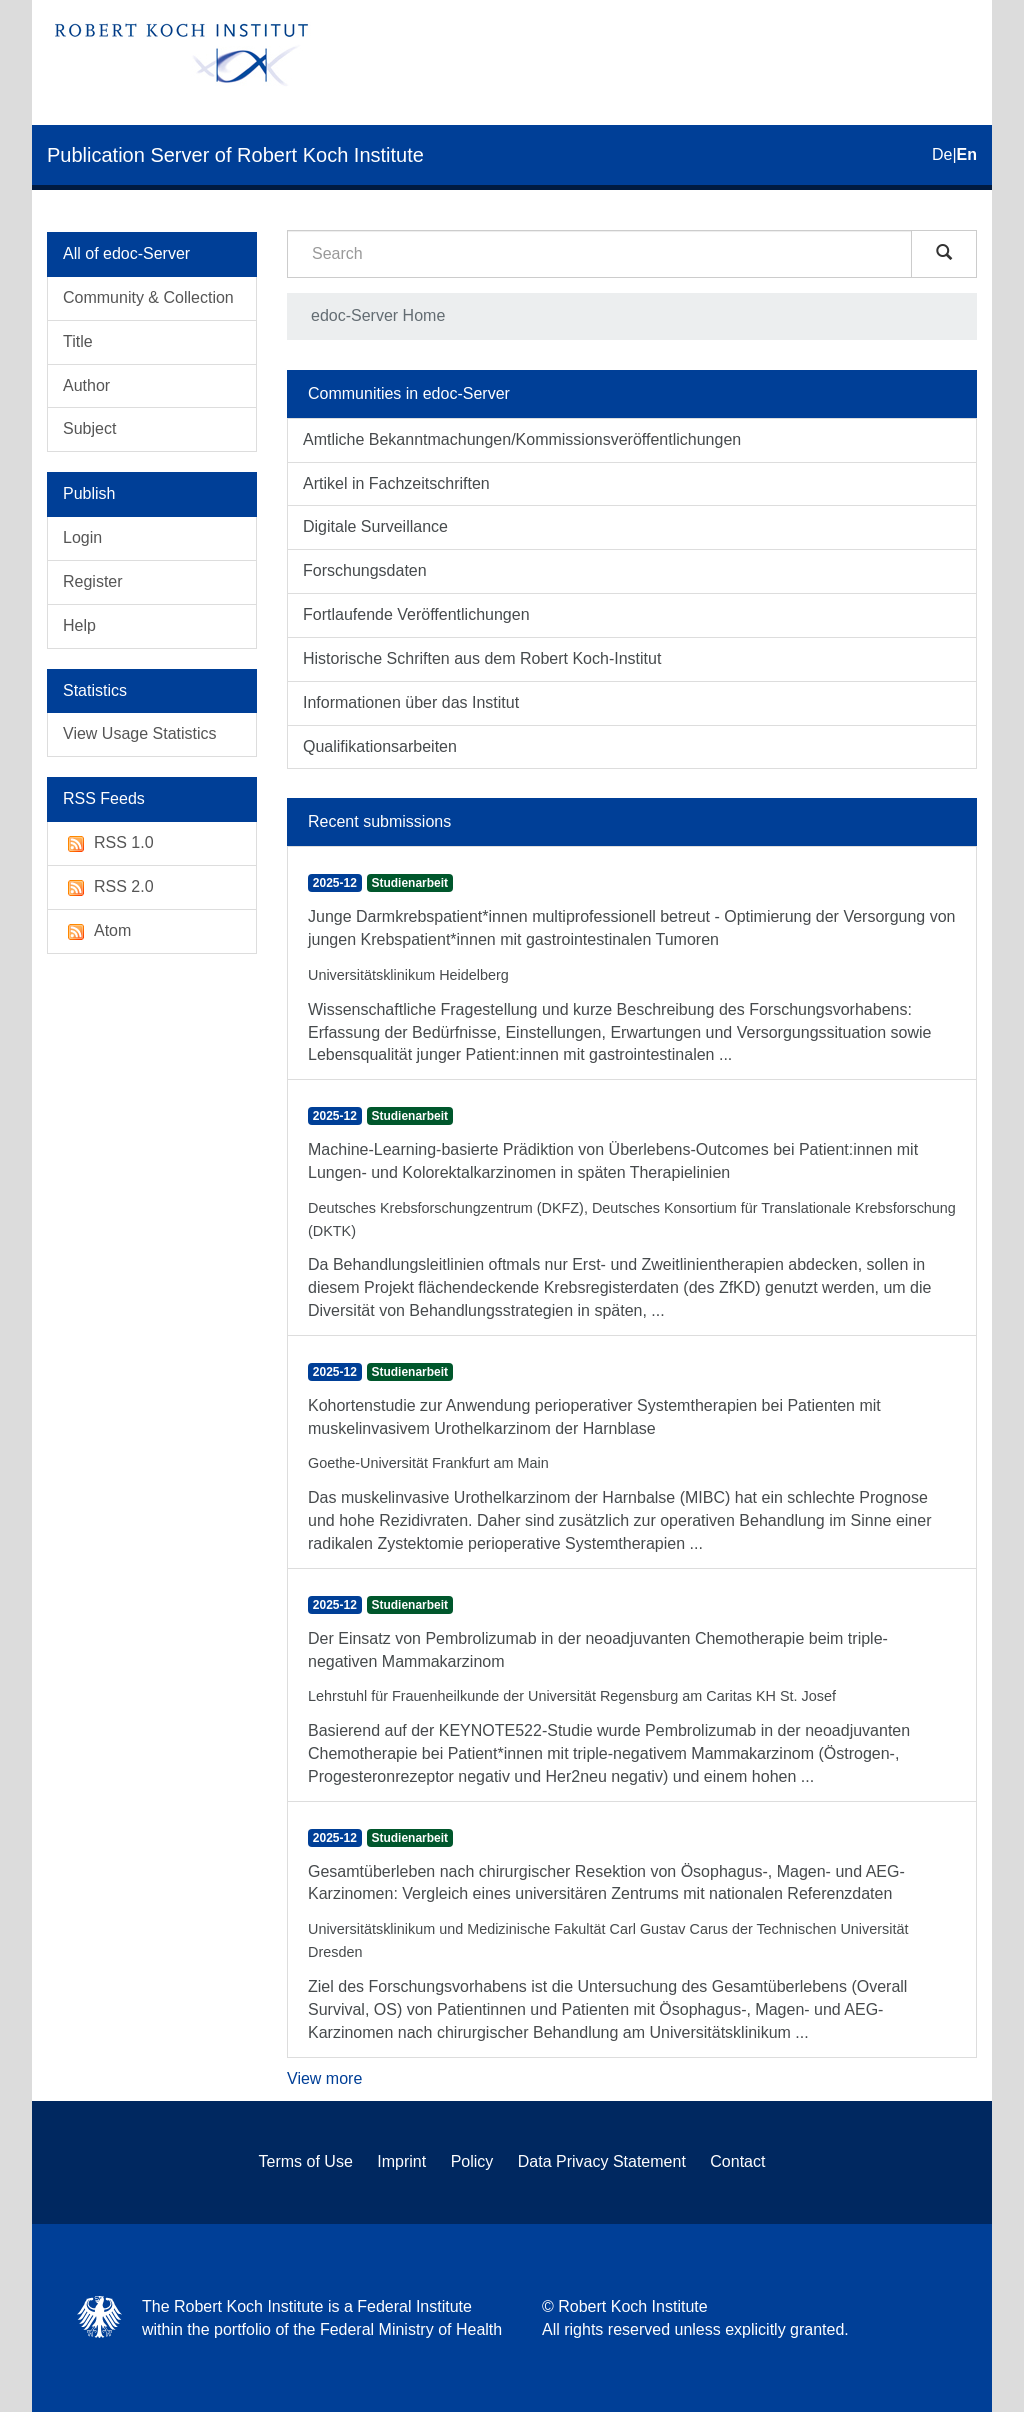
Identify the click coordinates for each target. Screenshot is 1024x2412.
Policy (472, 2161)
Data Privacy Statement (602, 2161)
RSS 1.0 (108, 843)
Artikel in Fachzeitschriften (396, 483)
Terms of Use (306, 2161)
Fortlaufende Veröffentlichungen (416, 614)
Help (79, 625)
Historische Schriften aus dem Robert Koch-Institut (482, 658)
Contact (737, 2161)
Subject (89, 428)
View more (324, 2078)
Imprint (401, 2161)
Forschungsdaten (365, 570)
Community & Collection (148, 297)
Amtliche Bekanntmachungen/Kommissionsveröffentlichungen (522, 439)
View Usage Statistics (140, 733)
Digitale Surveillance (375, 526)
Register (93, 581)
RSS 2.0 (108, 887)
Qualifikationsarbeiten (380, 746)
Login (82, 537)
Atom (97, 931)
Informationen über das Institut (411, 702)
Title (78, 341)
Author (86, 385)
